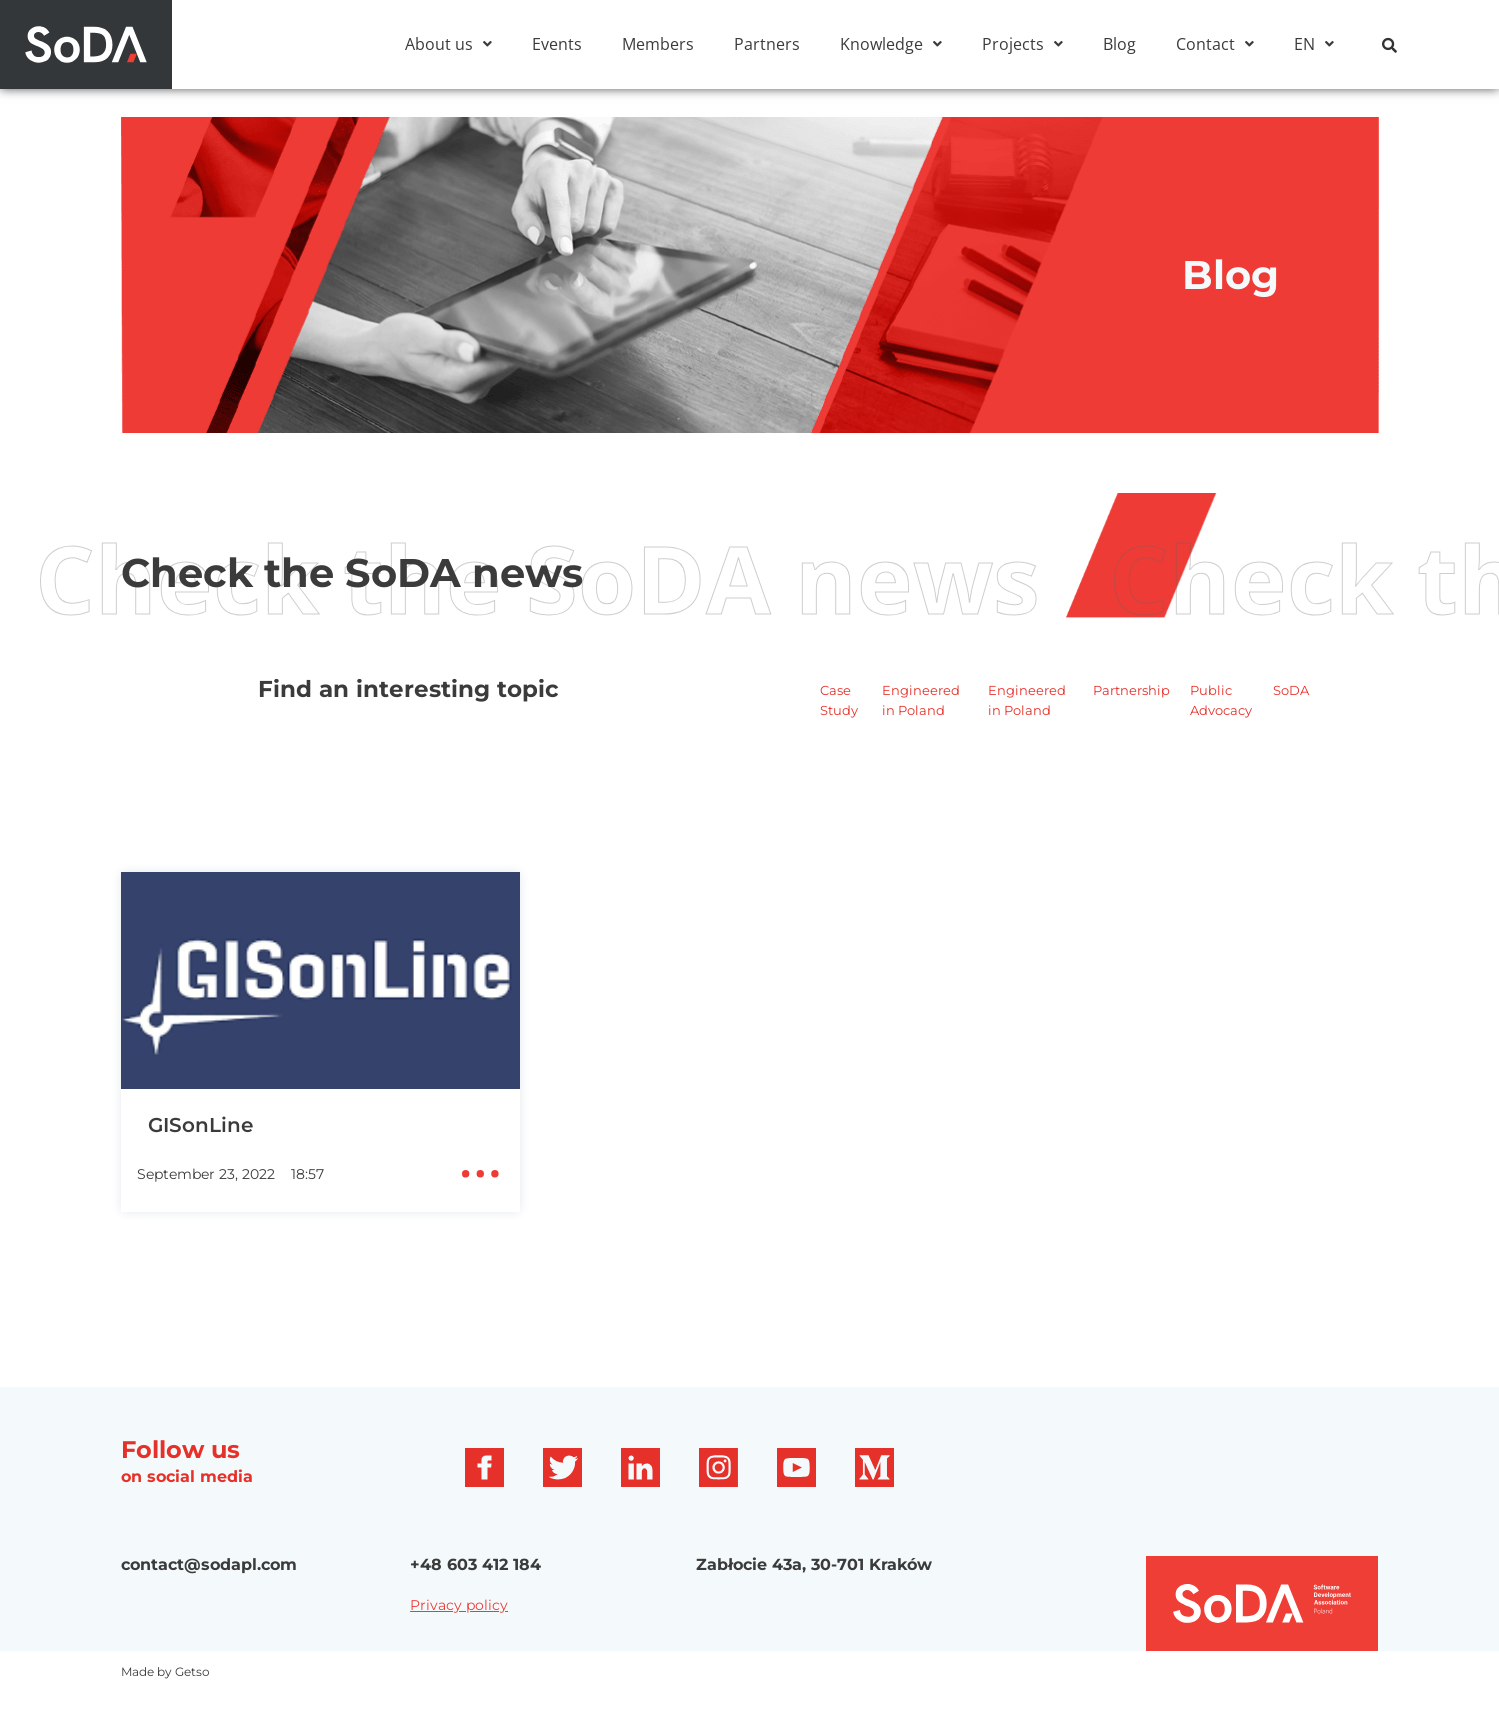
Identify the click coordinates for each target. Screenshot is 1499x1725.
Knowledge (891, 44)
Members (658, 44)
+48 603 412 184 (475, 1596)
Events (557, 44)
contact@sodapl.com (209, 1596)
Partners (767, 44)
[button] (448, 44)
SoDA (1291, 722)
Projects (1022, 44)
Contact (1215, 44)
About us (448, 44)
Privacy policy (459, 1637)
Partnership (1131, 722)
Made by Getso (165, 1703)
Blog (1119, 44)
